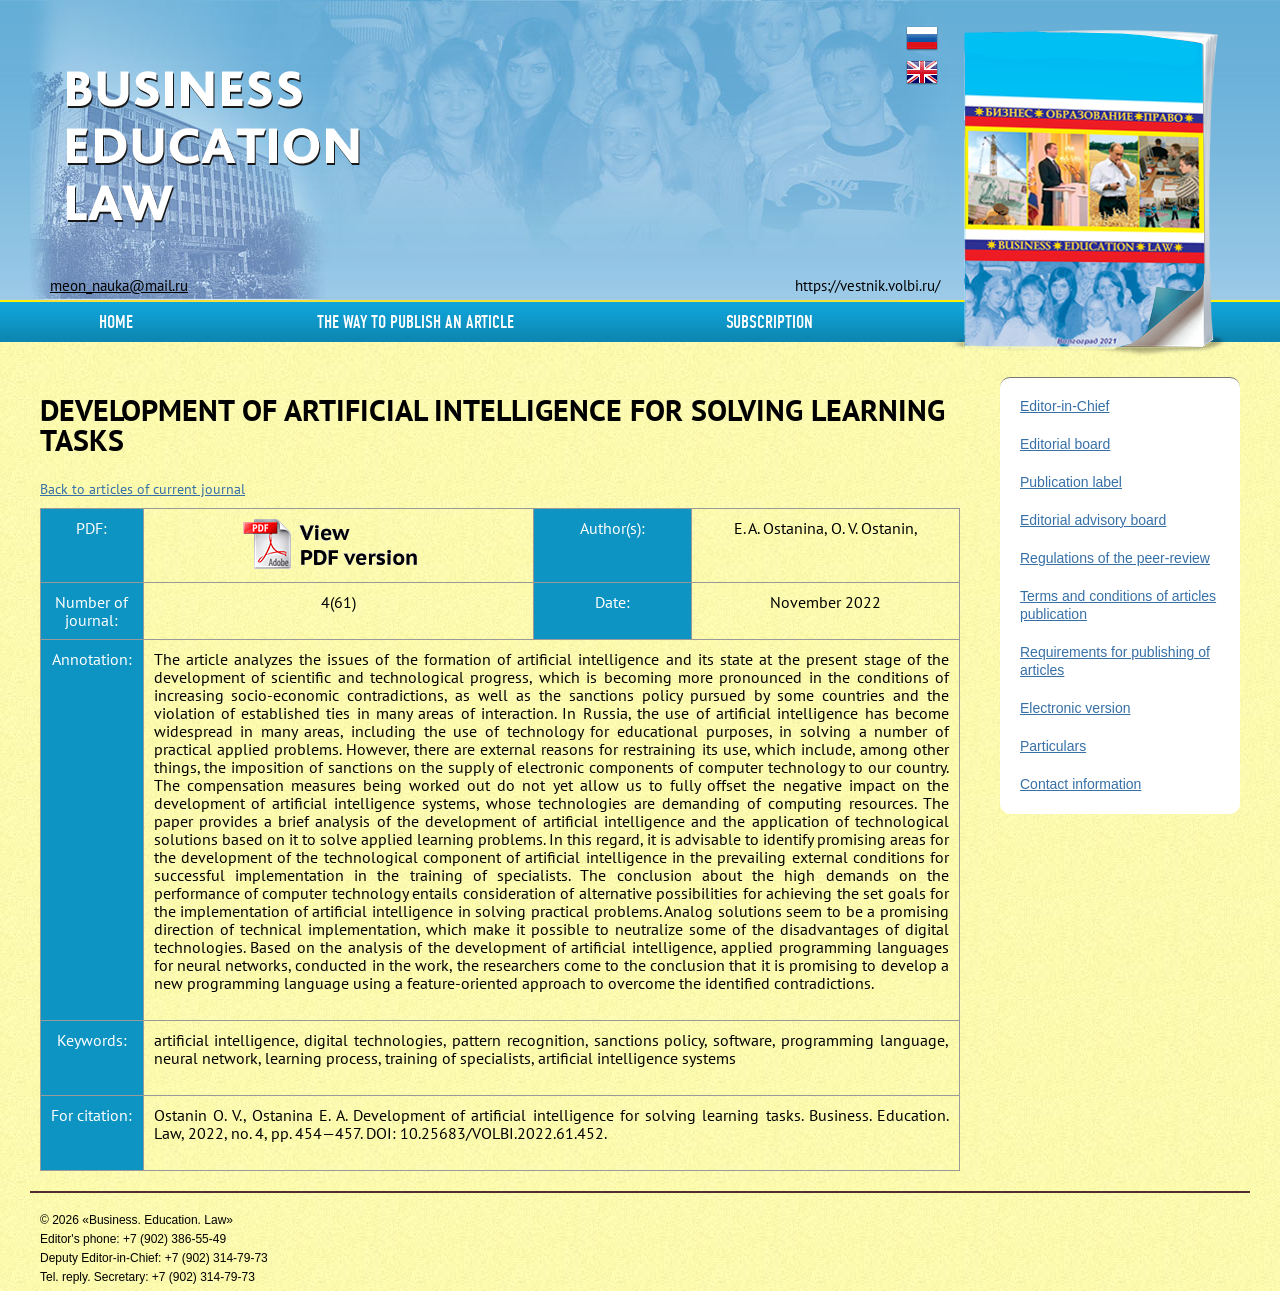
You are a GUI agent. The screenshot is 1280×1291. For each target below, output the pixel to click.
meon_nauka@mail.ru (119, 285)
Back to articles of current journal (142, 489)
